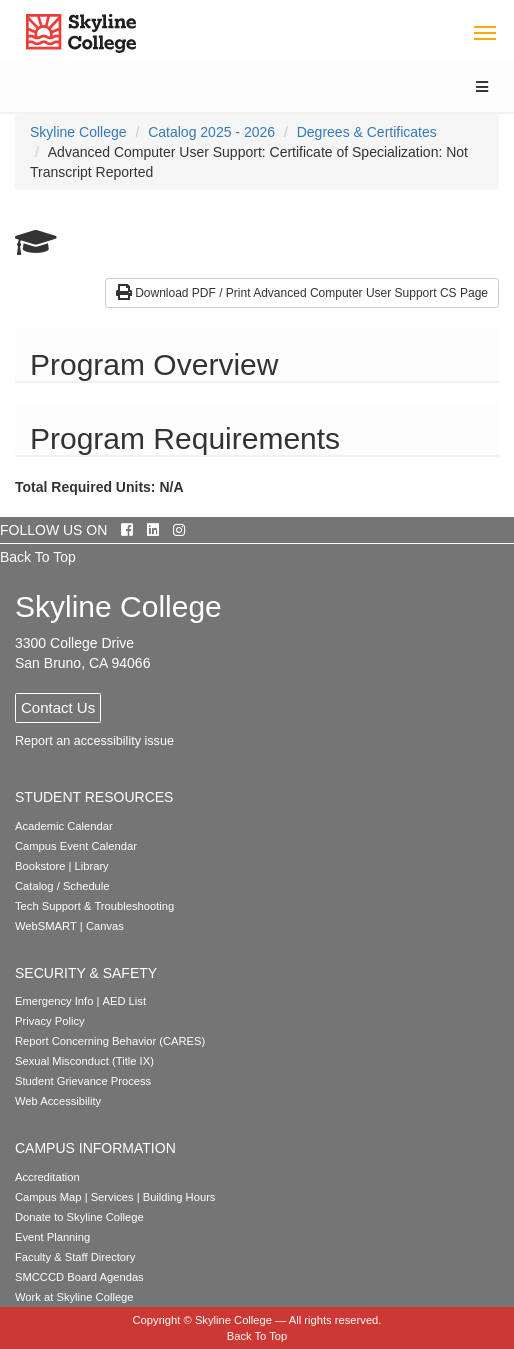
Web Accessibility (58, 1101)
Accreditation (47, 1177)
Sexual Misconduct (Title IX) (84, 1061)
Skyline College (78, 132)
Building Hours (179, 1197)
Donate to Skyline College (79, 1217)
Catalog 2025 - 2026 (211, 132)
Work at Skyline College (74, 1297)
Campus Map (48, 1197)
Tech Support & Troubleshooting (94, 906)
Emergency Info (54, 1001)
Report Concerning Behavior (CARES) (110, 1041)
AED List (124, 1001)
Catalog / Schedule (62, 886)
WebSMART (46, 926)
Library (92, 866)
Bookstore (40, 866)
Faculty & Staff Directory (75, 1257)
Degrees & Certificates (367, 132)
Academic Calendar (64, 826)
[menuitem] (78, 132)
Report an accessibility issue (94, 741)
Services (112, 1197)
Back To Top (38, 557)
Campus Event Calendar (76, 846)
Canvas (105, 926)
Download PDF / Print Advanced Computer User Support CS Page (302, 293)
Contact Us (58, 707)
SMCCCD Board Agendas (79, 1277)
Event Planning (52, 1237)
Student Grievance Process (83, 1081)
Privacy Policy (50, 1021)
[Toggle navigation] (484, 31)
